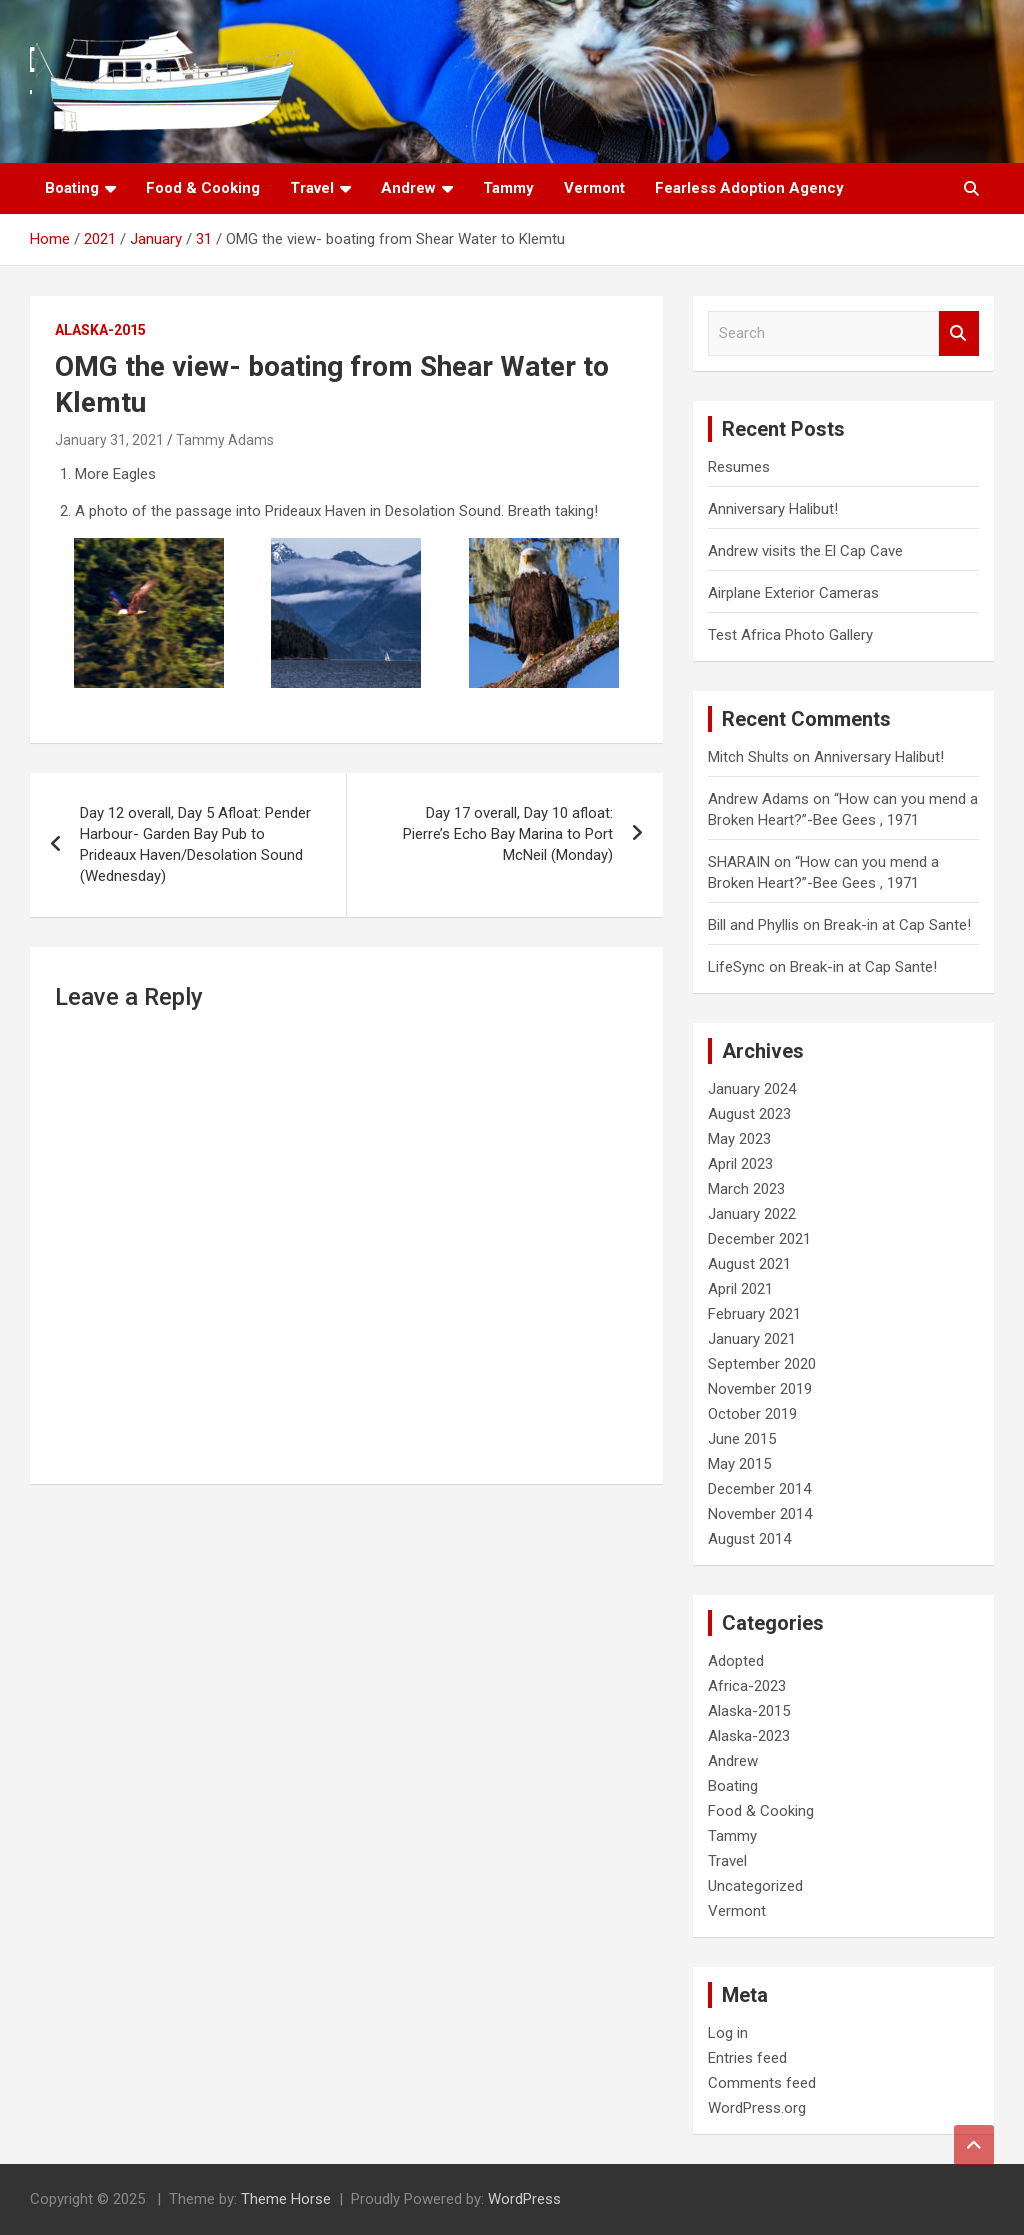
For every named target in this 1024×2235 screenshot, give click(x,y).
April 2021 (740, 1289)
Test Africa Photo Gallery (790, 635)
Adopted (736, 1661)
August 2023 (749, 1114)
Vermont (594, 188)
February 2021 (754, 1314)
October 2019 (752, 1414)
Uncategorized (755, 1886)
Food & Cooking (203, 188)
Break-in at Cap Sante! (897, 925)
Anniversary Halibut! (773, 509)
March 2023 (746, 1189)
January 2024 (752, 1089)
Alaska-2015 (100, 330)
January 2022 (752, 1214)
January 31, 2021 (109, 440)
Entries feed (747, 2058)
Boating (72, 188)
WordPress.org (757, 2108)
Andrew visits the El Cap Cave (805, 551)
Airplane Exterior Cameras (793, 593)
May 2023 (739, 1139)
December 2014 (759, 1489)
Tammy (508, 188)
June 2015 (742, 1439)
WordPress (524, 2199)
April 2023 (740, 1164)
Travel (312, 188)
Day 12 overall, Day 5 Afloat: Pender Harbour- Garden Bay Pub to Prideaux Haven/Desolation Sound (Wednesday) (195, 844)
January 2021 (752, 1339)
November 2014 (760, 1514)
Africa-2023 (747, 1686)
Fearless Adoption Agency (749, 188)
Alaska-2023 (749, 1736)
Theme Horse (286, 2199)
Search (959, 333)
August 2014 (749, 1539)
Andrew (408, 188)
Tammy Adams (225, 440)
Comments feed (762, 2083)
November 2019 (760, 1389)
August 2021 (749, 1264)
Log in (728, 2033)
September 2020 (762, 1364)
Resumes (739, 467)
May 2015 (739, 1464)
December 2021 (759, 1239)
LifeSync (736, 967)
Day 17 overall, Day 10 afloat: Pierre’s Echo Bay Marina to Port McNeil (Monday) (508, 834)
